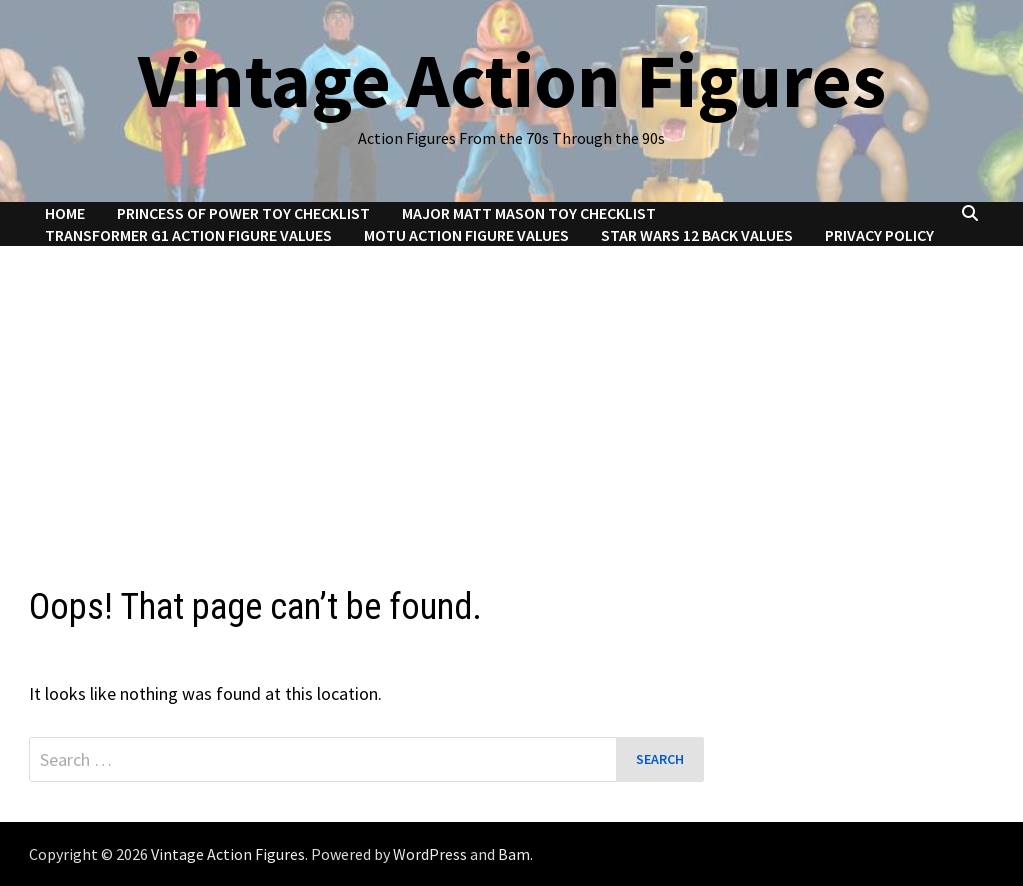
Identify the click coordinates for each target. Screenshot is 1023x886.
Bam (514, 854)
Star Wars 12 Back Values (697, 235)
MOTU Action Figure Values (466, 235)
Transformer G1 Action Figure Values (188, 235)
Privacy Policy (879, 235)
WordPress (430, 854)
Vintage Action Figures (512, 80)
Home (65, 213)
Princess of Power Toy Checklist (243, 213)
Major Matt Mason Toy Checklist (529, 213)
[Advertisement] (511, 396)
